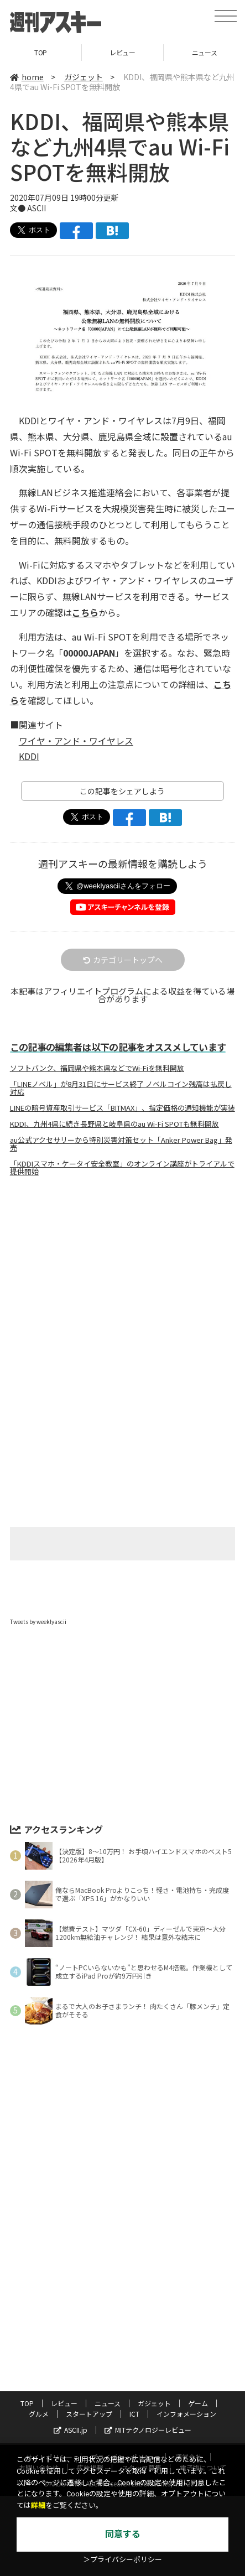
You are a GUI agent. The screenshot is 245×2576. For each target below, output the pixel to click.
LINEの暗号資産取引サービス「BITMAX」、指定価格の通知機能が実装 (122, 1108)
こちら (85, 612)
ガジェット (83, 76)
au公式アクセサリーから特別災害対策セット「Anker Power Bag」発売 (121, 1144)
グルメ (39, 2413)
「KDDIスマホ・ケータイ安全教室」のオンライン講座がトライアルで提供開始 (122, 1167)
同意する (122, 2534)
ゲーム (198, 2403)
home (27, 76)
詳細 (38, 2505)
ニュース (108, 2403)
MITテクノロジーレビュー (148, 2429)
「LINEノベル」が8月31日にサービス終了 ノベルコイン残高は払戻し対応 (121, 1088)
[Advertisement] (123, 1278)
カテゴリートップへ (123, 959)
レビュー (122, 52)
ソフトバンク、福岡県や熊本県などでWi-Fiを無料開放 (97, 1068)
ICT (134, 2413)
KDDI (29, 756)
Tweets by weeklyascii (38, 1621)
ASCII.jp (70, 2429)
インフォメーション (186, 2413)
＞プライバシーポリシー (122, 2560)
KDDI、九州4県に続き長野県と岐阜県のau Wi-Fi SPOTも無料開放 (114, 1124)
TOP (40, 52)
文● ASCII (28, 208)
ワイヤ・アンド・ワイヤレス (76, 740)
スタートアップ (89, 2413)
